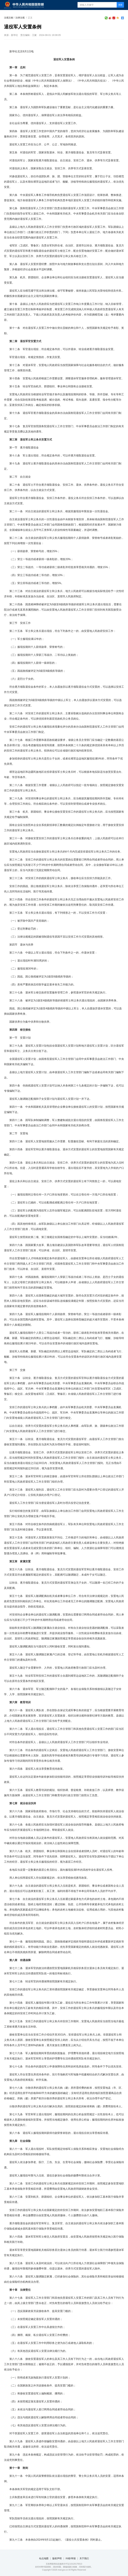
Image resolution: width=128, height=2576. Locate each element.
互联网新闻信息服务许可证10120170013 (64, 2564)
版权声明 (57, 2558)
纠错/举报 (71, 2558)
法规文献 (8, 17)
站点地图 (43, 2558)
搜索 (120, 5)
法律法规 (20, 17)
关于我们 (84, 2558)
